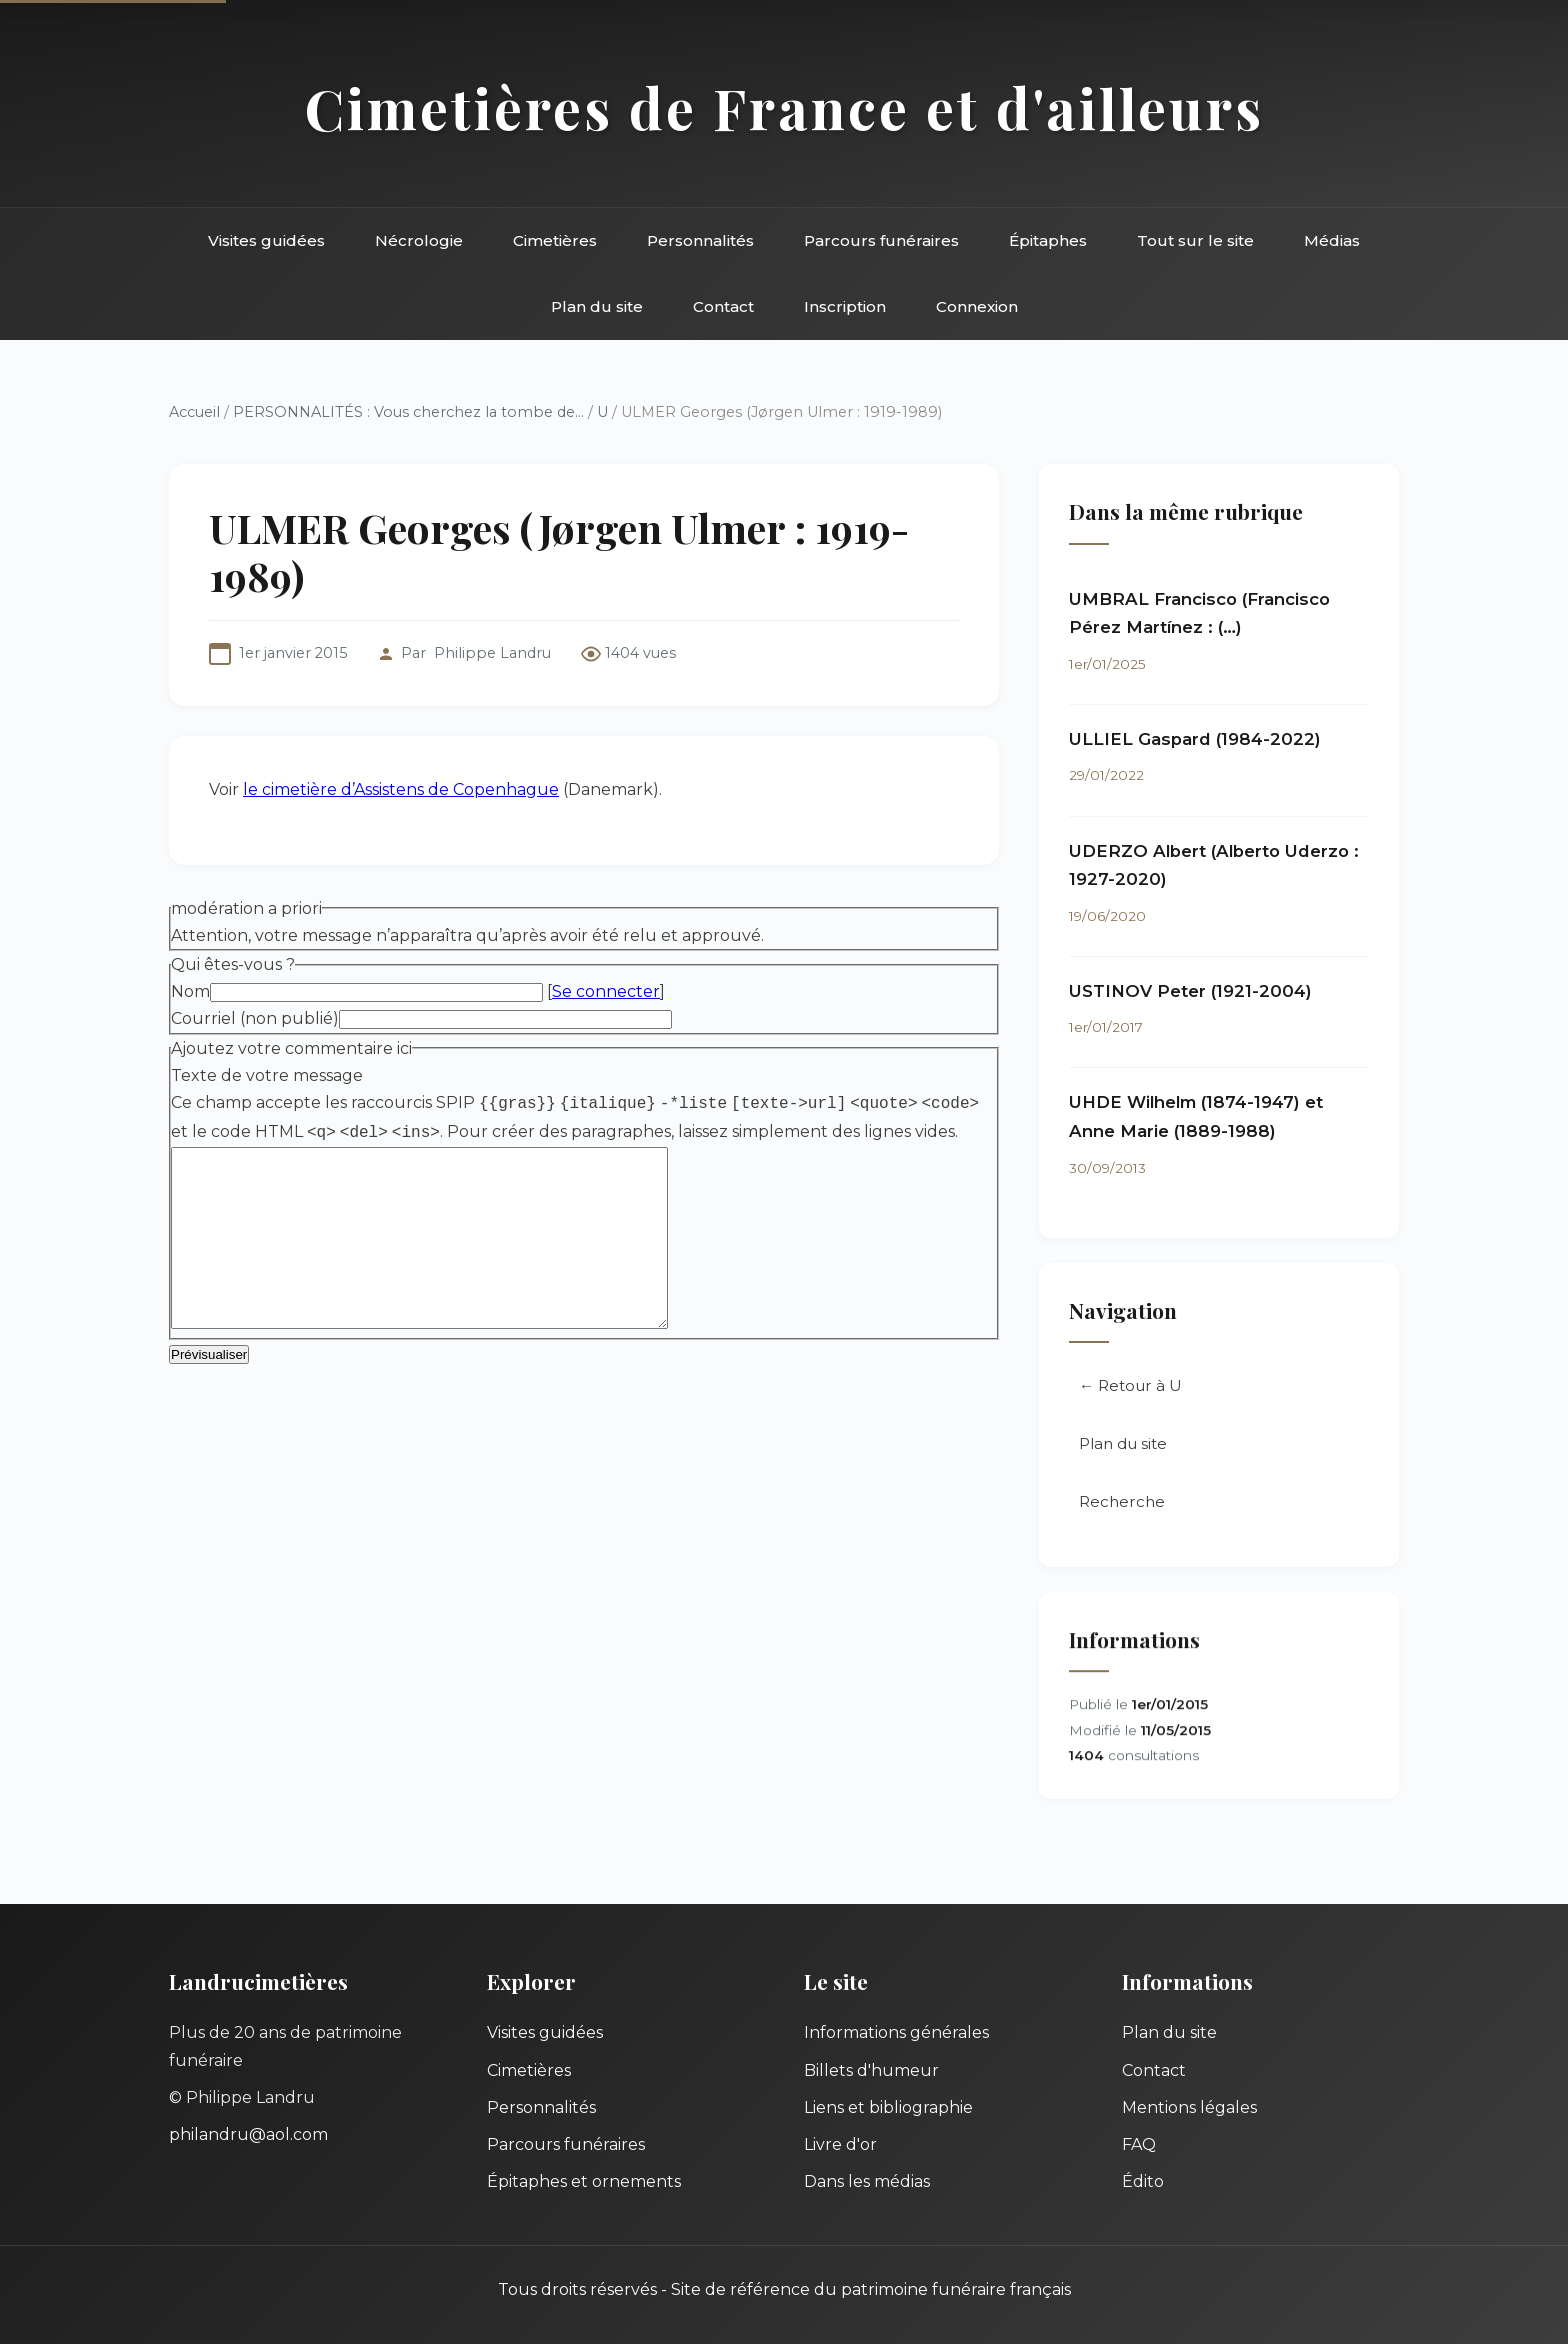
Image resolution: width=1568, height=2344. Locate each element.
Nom (190, 991)
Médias (1332, 240)
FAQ (1139, 2144)
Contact (723, 306)
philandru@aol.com (248, 2134)
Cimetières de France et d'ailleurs (784, 107)
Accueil (194, 412)
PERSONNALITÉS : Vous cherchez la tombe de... (408, 412)
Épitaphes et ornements (584, 2181)
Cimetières (555, 240)
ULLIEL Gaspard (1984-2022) (1195, 740)
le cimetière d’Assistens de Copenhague (401, 789)
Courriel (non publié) (255, 1018)
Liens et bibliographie (888, 2107)
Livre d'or (840, 2144)
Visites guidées (266, 240)
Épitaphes (1048, 240)
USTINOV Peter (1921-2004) (1190, 992)
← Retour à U (1130, 1387)
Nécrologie (419, 240)
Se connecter (606, 991)
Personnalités (700, 240)
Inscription (845, 306)
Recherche (1122, 1503)
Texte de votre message (267, 1075)
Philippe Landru (492, 653)
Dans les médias (867, 2181)
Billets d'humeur (871, 2070)
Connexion (977, 306)
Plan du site (597, 306)
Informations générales (896, 2032)
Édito (1143, 2181)
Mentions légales (1189, 2107)
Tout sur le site (1195, 240)
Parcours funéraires (881, 240)
